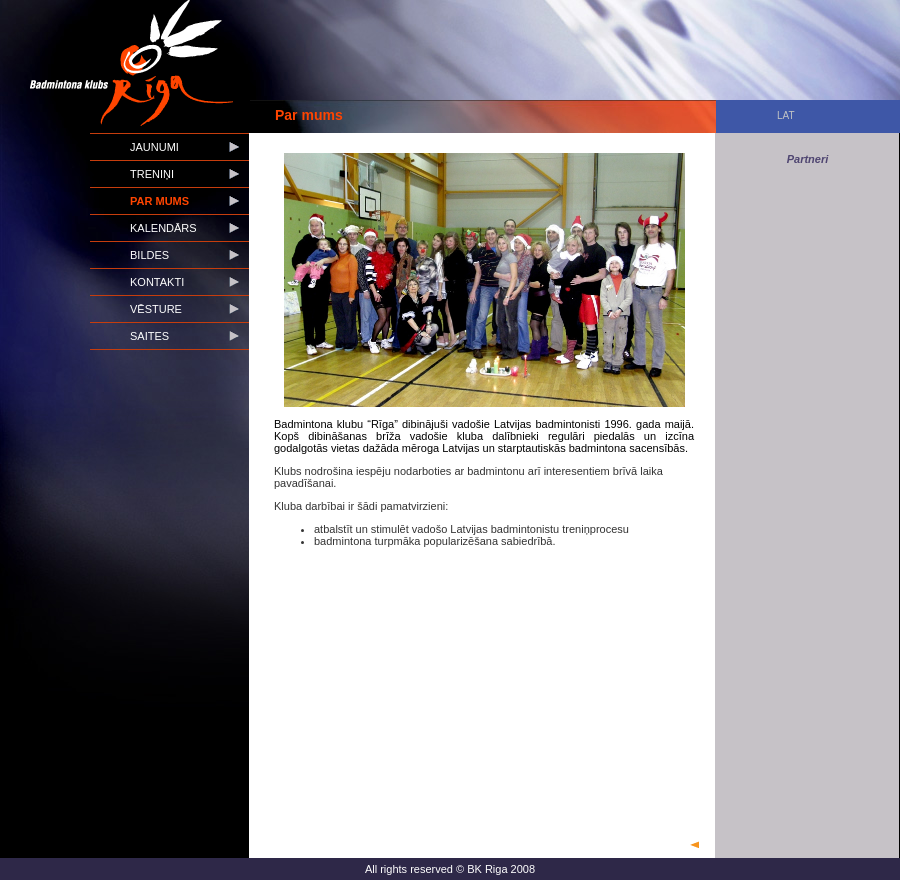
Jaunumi (154, 147)
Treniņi (152, 174)
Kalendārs (163, 228)
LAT (786, 115)
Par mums (159, 201)
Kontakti (157, 282)
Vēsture (156, 309)
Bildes (149, 255)
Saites (149, 336)
